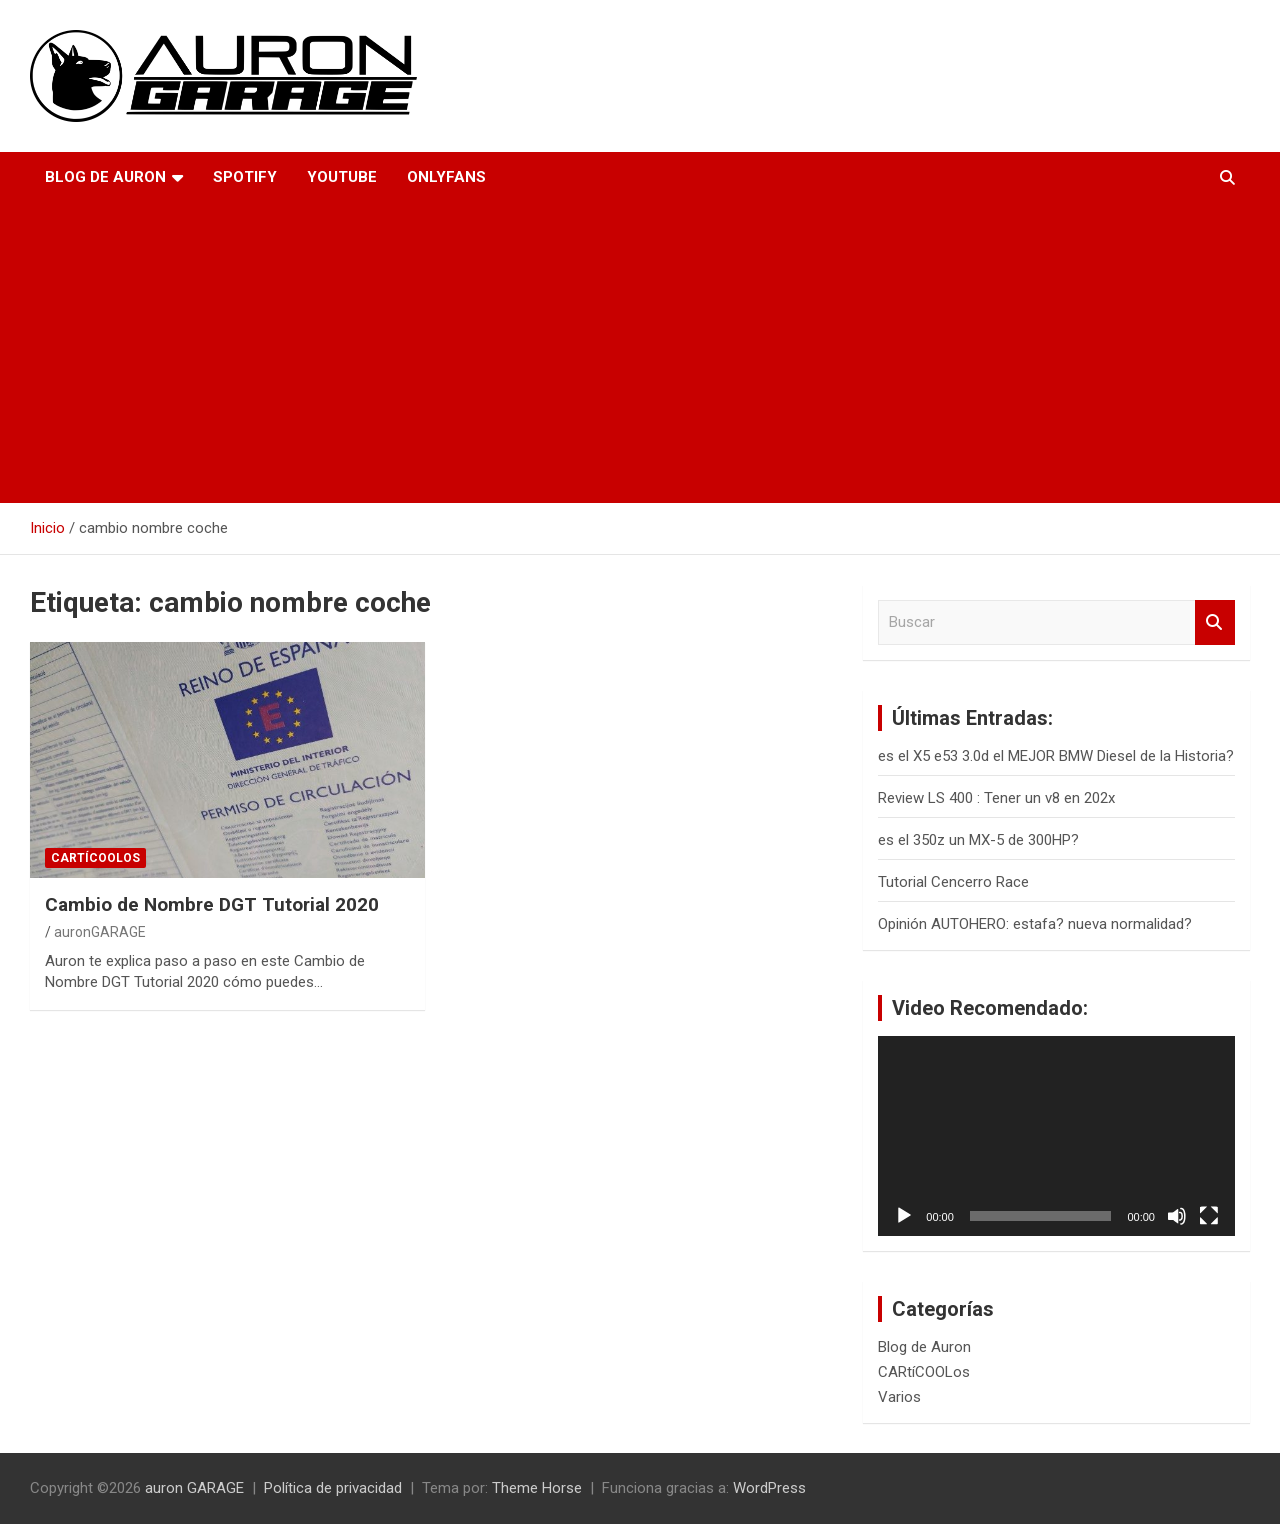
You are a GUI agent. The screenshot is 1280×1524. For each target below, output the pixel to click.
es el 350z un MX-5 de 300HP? (978, 840)
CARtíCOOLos (95, 858)
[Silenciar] (1177, 1216)
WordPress (769, 1488)
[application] (1056, 1136)
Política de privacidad (333, 1488)
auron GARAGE (194, 1488)
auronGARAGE (100, 932)
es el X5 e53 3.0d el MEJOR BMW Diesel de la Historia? (1056, 756)
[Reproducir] (904, 1216)
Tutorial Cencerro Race (953, 882)
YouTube (342, 177)
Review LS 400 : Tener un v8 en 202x (996, 798)
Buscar (1215, 622)
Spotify (245, 177)
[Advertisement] (612, 353)
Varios (899, 1397)
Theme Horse (537, 1488)
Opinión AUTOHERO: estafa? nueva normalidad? (1035, 924)
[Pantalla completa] (1209, 1216)
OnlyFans (446, 177)
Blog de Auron (105, 177)
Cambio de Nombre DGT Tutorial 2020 (212, 904)
